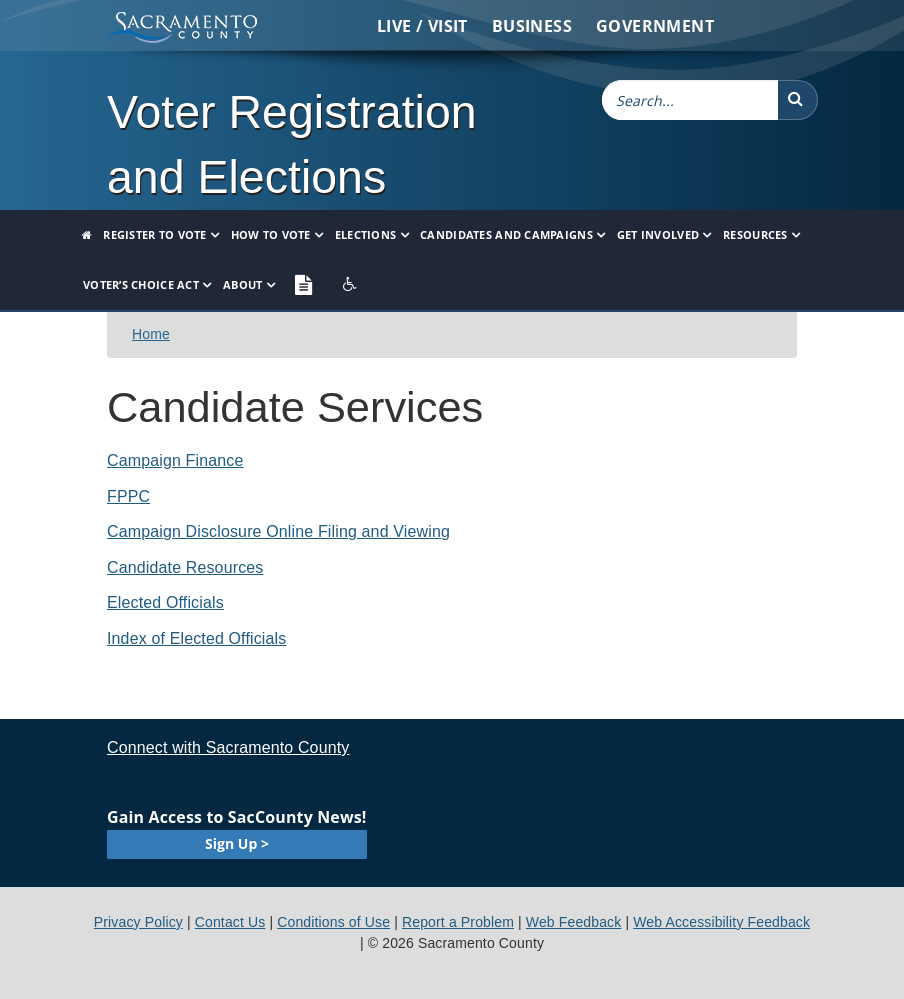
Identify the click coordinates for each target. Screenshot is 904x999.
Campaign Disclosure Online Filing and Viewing (278, 531)
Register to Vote (154, 234)
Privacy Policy (138, 922)
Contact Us (230, 922)
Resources (755, 234)
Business (532, 26)
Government (655, 26)
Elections (365, 234)
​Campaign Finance (175, 460)
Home (151, 334)
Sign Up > (237, 843)
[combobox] (690, 100)
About (242, 284)
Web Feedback (574, 922)
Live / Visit (422, 26)
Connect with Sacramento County (228, 747)
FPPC (128, 496)
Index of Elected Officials (196, 638)
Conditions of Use (333, 922)
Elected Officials (165, 602)
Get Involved (658, 234)
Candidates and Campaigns (506, 234)
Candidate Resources (185, 567)
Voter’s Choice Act (141, 284)
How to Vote (271, 234)
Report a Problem (458, 922)
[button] (798, 100)
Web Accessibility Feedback (721, 922)
